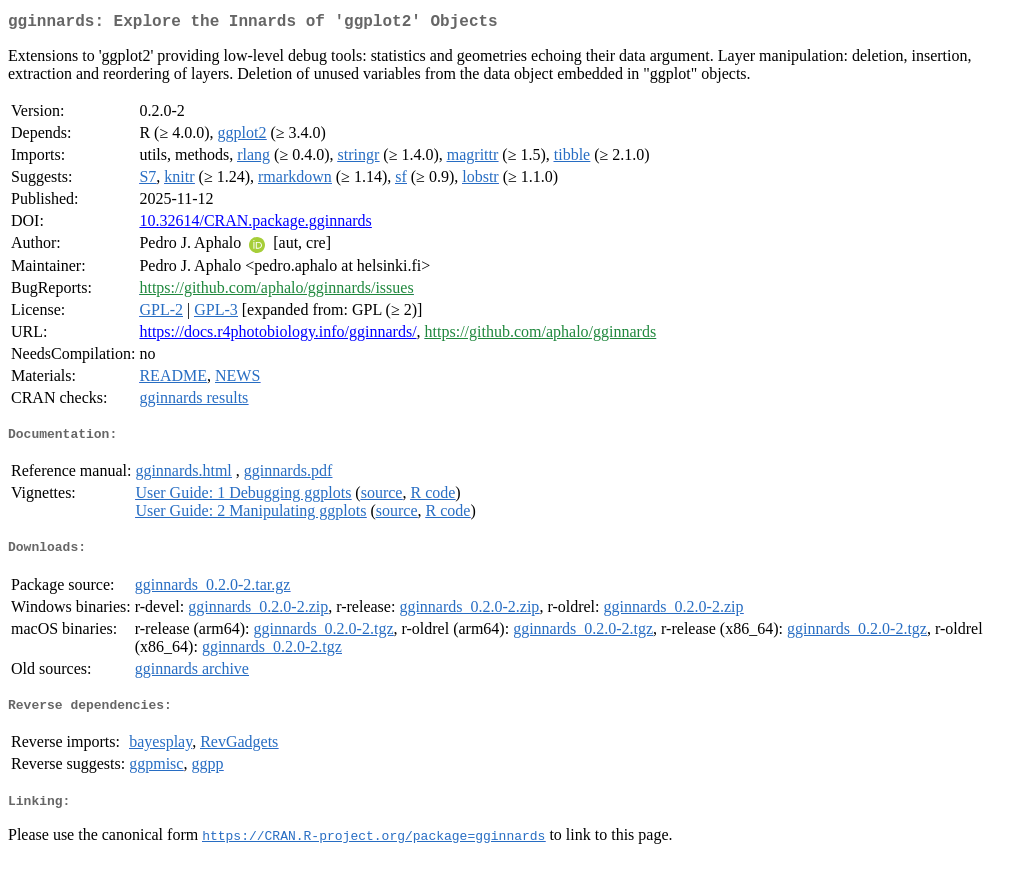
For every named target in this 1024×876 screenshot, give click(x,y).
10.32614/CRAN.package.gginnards (255, 224)
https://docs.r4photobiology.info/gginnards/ (277, 335)
